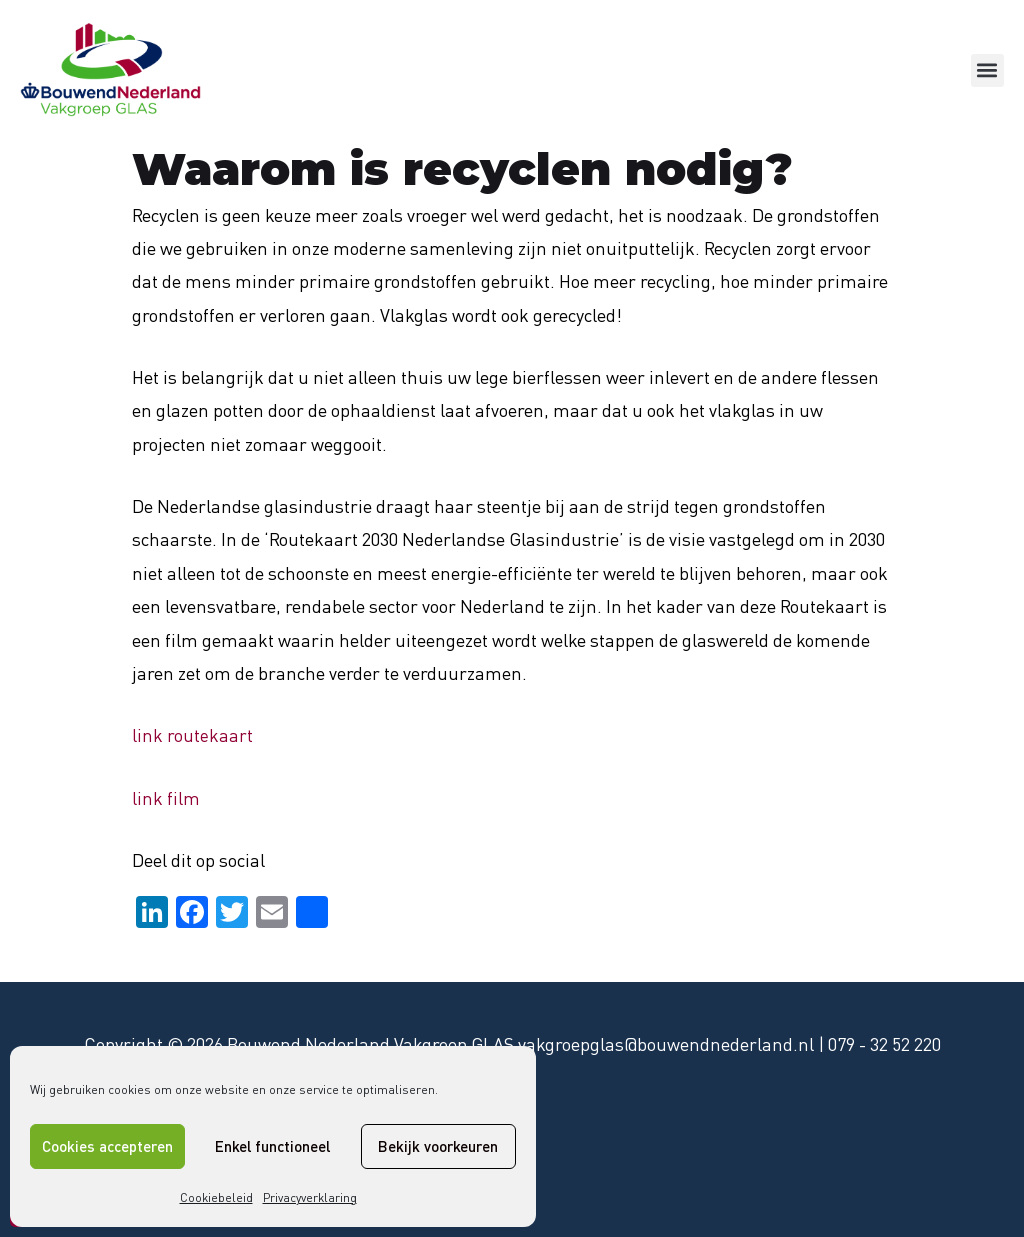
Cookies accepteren (107, 1146)
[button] (987, 70)
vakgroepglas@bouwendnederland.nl (666, 1044)
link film (166, 798)
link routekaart (192, 735)
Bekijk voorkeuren (438, 1146)
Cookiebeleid (216, 1197)
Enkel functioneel (272, 1146)
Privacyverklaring (310, 1197)
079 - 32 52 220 (884, 1044)
